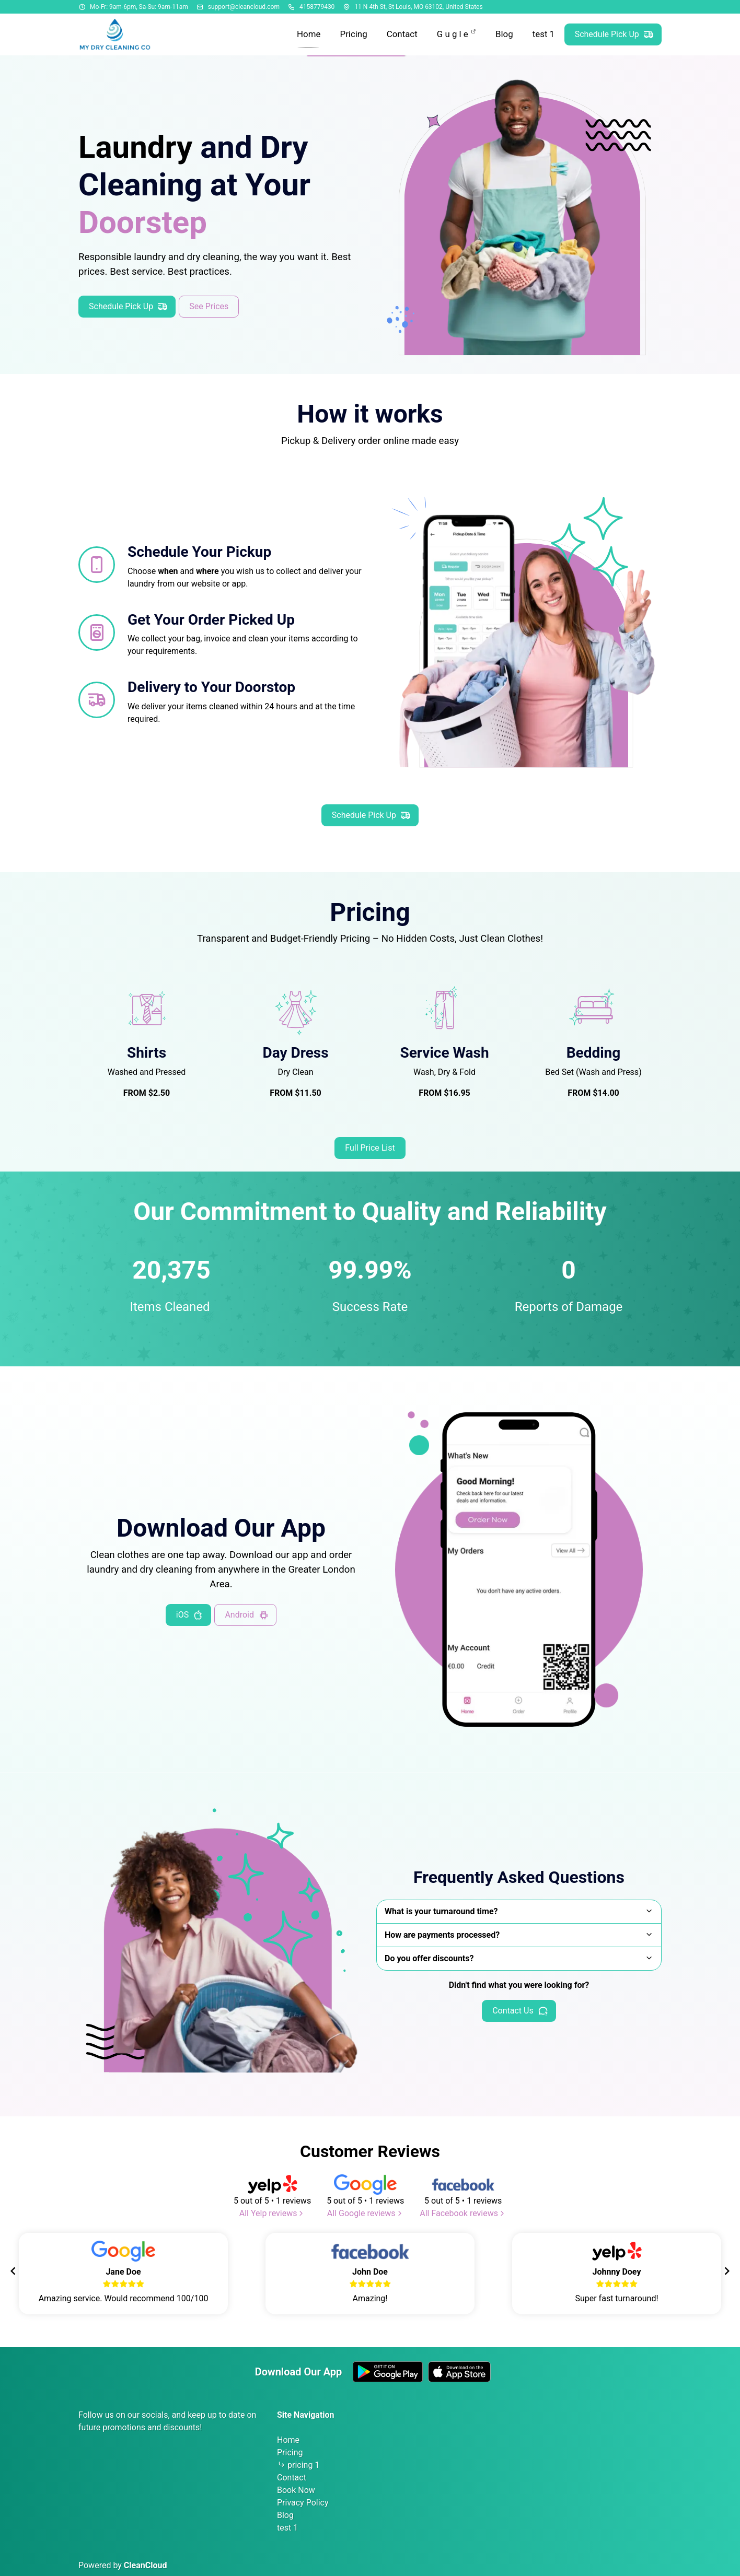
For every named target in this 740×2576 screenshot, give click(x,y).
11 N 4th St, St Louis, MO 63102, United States (418, 6)
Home (288, 2440)
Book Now (296, 2490)
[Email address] (200, 6)
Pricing (290, 2452)
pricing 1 (303, 2465)
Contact (291, 2478)
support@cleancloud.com (244, 6)
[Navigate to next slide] (727, 2271)
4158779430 (316, 6)
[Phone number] (291, 6)
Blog (285, 2515)
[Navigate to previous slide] (13, 2271)
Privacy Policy (303, 2503)
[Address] (346, 6)
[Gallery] (370, 2271)
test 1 (287, 2528)
